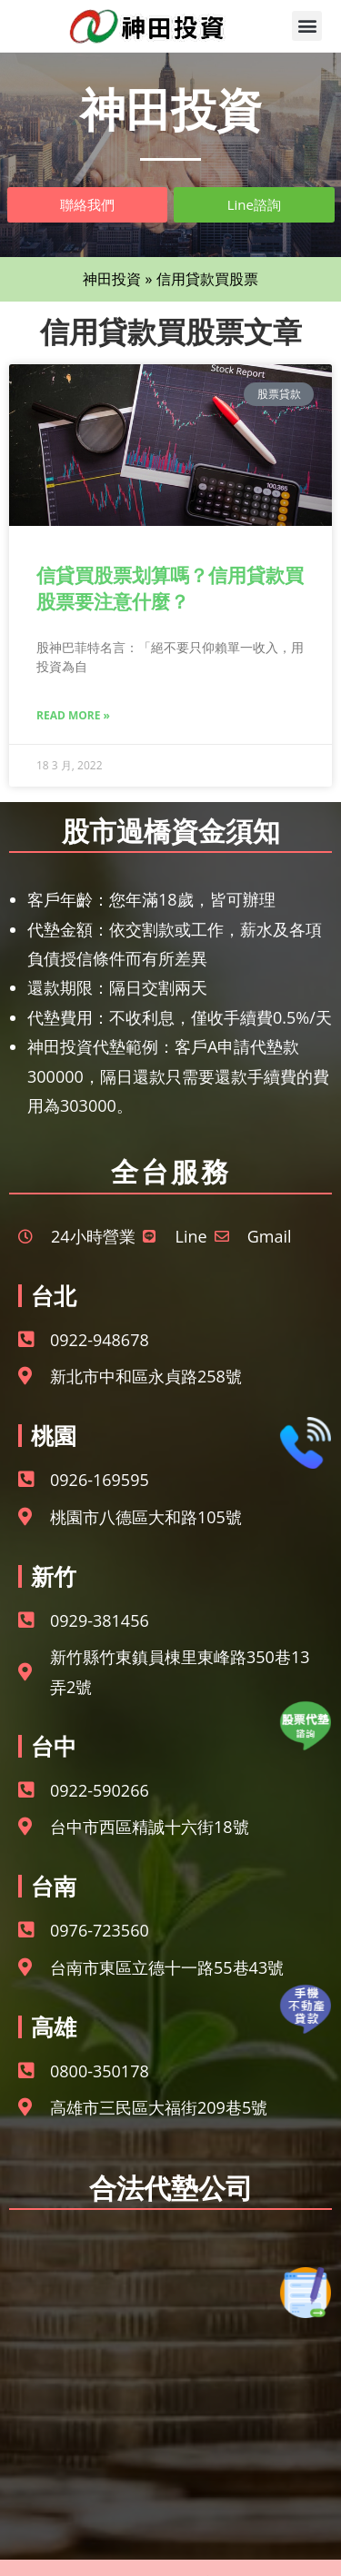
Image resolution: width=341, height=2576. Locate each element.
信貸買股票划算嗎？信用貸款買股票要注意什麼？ (170, 588)
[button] (307, 26)
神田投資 (112, 279)
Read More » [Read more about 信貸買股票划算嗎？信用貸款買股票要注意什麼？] (73, 715)
